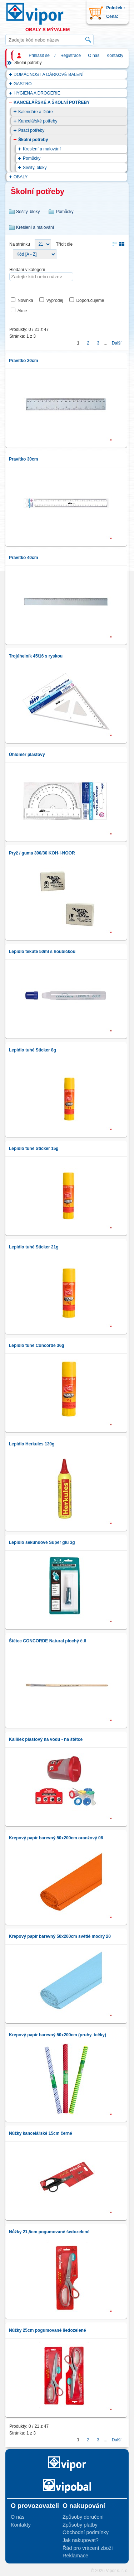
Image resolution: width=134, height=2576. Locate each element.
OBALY (21, 176)
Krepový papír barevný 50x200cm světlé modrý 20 (60, 1936)
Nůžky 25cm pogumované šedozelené (47, 2330)
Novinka (25, 300)
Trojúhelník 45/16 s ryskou (36, 656)
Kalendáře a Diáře (35, 111)
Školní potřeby (33, 139)
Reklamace (75, 2555)
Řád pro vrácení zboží (88, 2548)
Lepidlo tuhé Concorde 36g (36, 1345)
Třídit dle (64, 244)
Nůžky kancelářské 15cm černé (40, 2133)
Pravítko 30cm (23, 459)
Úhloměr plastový (27, 754)
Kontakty (114, 55)
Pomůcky (31, 158)
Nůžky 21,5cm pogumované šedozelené (49, 2231)
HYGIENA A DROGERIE (37, 93)
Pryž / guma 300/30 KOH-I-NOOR (42, 853)
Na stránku (19, 244)
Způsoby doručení (83, 2517)
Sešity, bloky (34, 167)
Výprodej (54, 300)
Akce (22, 310)
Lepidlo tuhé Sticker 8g (32, 1050)
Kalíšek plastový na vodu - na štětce (46, 1739)
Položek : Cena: (115, 12)
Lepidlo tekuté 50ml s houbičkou (42, 951)
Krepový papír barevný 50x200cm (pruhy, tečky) (57, 2034)
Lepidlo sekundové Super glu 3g (42, 1542)
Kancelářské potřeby (37, 121)
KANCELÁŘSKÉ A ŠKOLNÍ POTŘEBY (52, 102)
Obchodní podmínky (86, 2532)
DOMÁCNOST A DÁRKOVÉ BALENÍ (49, 74)
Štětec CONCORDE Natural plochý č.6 (47, 1640)
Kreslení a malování (42, 148)
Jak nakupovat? (81, 2540)
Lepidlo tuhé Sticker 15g (34, 1148)
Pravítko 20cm (23, 360)
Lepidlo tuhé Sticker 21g (34, 1247)
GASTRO (23, 83)
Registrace (70, 55)
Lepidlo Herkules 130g (31, 1443)
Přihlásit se (39, 55)
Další (116, 343)
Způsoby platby (80, 2525)
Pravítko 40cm (23, 557)
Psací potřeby (31, 130)
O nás (93, 55)
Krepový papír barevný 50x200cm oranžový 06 (56, 1837)
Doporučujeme (90, 300)
